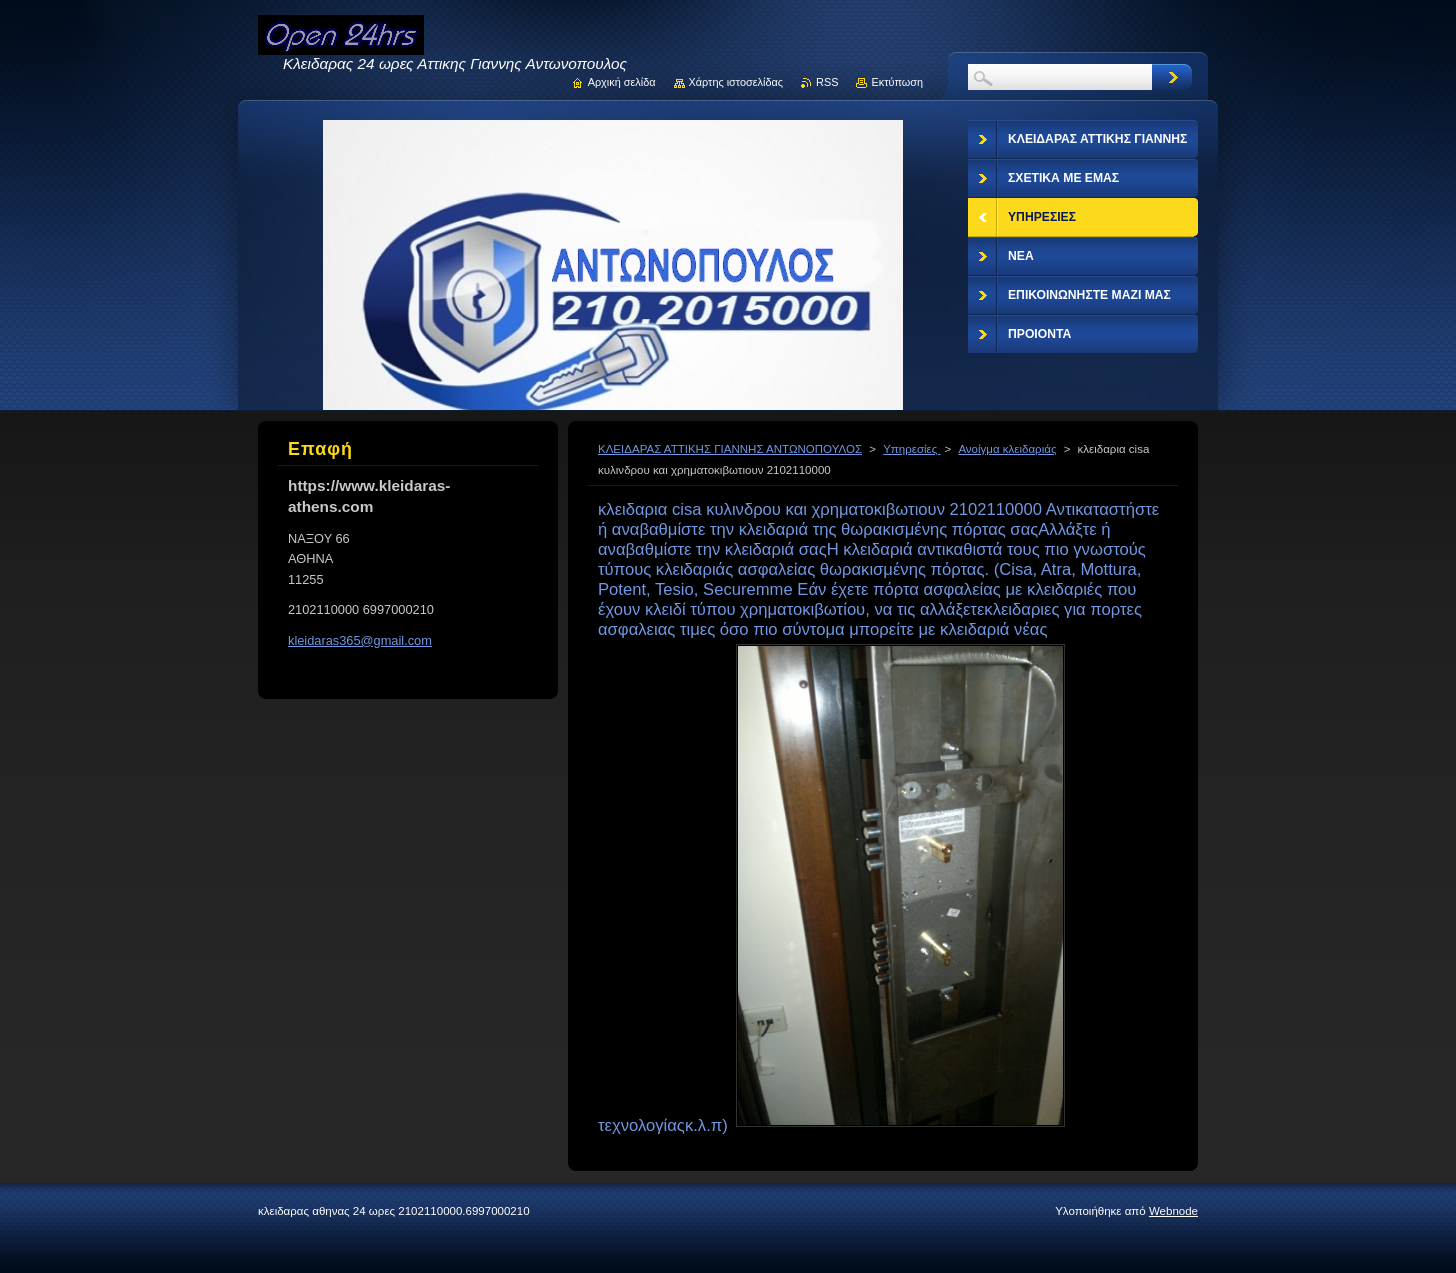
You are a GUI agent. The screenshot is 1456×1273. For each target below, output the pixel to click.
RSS (827, 82)
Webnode (1173, 1211)
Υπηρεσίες (911, 449)
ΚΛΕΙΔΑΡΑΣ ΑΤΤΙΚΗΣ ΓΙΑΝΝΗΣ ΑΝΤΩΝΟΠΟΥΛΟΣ (730, 449)
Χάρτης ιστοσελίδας (736, 82)
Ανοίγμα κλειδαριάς (1007, 449)
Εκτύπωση (897, 82)
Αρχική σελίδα (622, 82)
